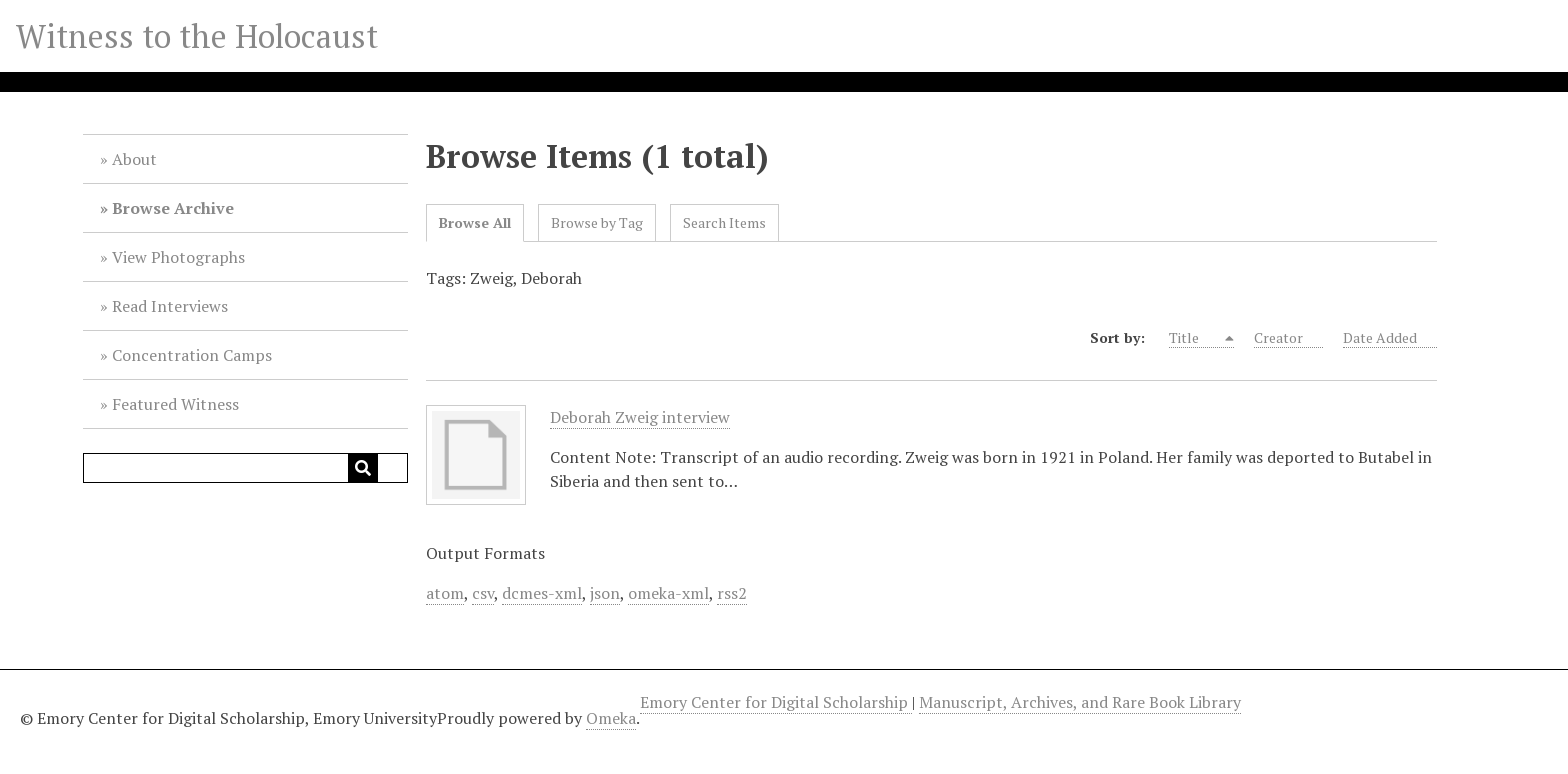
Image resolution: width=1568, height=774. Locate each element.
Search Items (724, 222)
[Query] (246, 468)
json (605, 593)
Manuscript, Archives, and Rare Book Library (1080, 702)
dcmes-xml (542, 593)
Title (1195, 338)
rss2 (732, 593)
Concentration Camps (192, 355)
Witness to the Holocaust (197, 36)
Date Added (1390, 338)
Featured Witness (175, 404)
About (134, 159)
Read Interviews (170, 306)
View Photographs (178, 257)
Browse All (475, 222)
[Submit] (363, 468)
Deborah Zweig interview (640, 417)
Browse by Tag (597, 222)
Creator (1288, 338)
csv (483, 593)
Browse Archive (173, 208)
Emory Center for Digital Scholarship (776, 702)
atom (445, 593)
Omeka (611, 718)
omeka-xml (668, 593)
